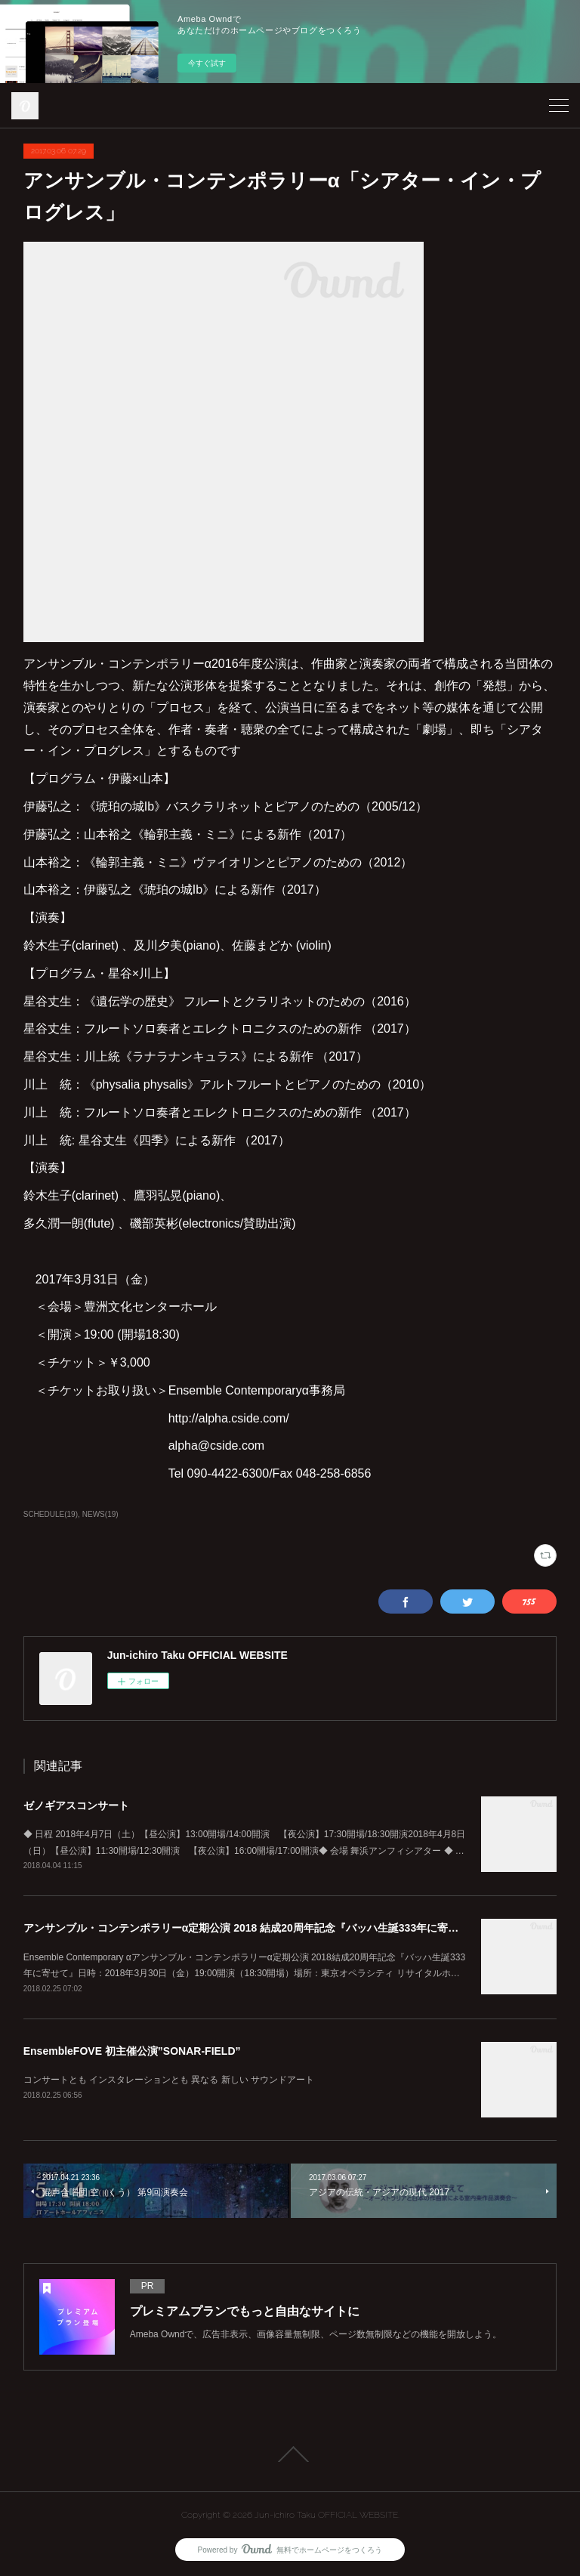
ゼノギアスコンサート (76, 1805)
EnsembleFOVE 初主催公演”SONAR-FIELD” (132, 2051)
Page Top (290, 2454)
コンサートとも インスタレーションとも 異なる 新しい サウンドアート (168, 2079)
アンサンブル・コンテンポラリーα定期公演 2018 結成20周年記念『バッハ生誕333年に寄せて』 (251, 1928)
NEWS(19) (100, 1514)
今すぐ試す (207, 63)
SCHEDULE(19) (50, 1514)
